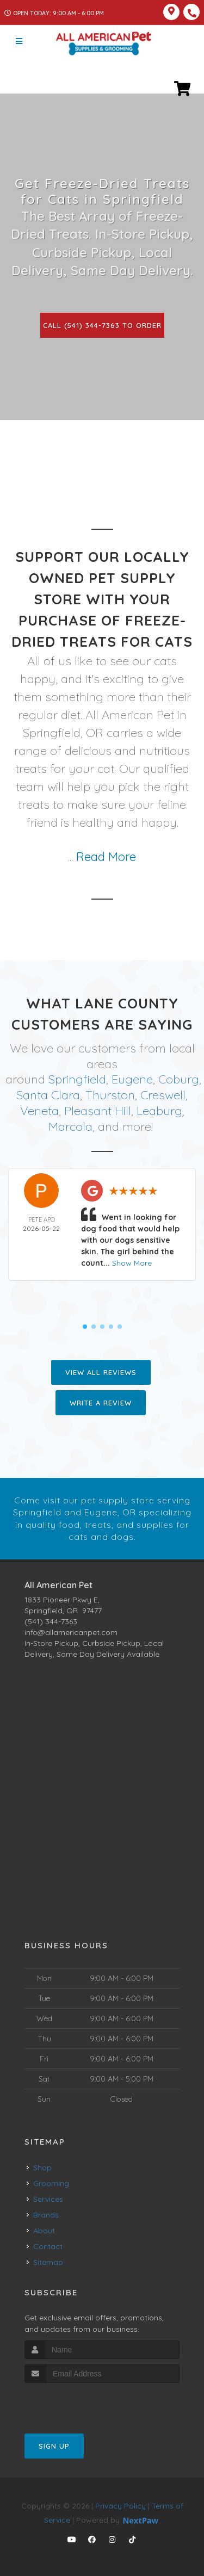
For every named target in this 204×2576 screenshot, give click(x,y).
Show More (132, 1262)
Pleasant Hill (97, 1110)
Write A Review (101, 1402)
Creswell (163, 1095)
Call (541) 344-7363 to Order (102, 325)
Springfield (77, 1079)
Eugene (132, 1079)
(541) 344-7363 (50, 1620)
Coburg (178, 1079)
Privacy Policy (120, 2505)
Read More (106, 856)
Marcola (70, 1126)
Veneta (39, 1110)
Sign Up (54, 2445)
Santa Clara (48, 1095)
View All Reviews (101, 1371)
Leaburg (159, 1110)
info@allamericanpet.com (71, 1631)
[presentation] (82, 2403)
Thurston (110, 1095)
